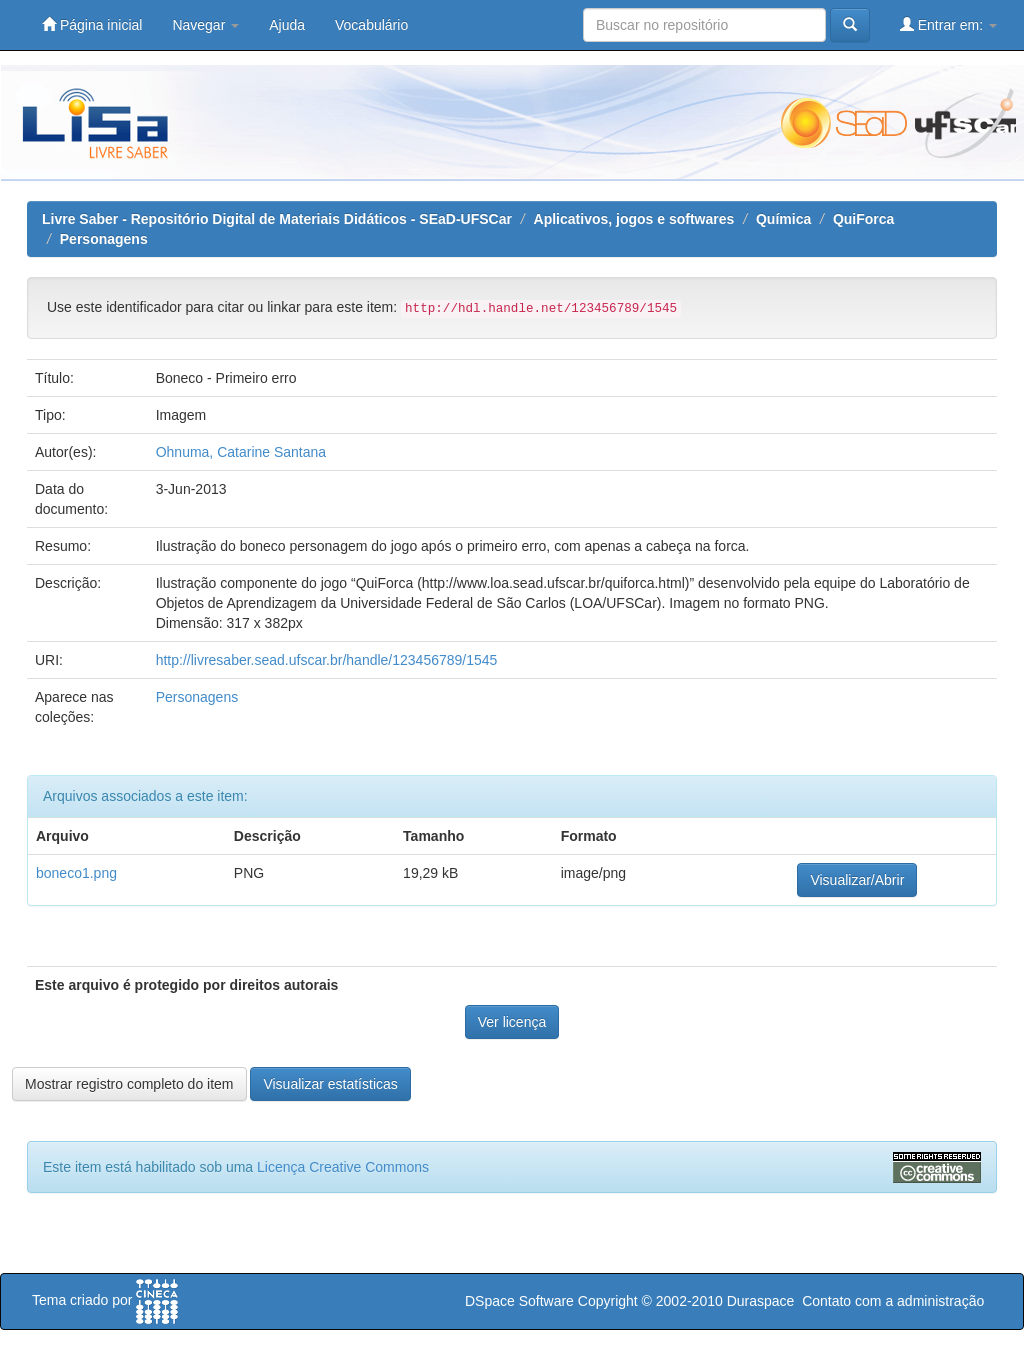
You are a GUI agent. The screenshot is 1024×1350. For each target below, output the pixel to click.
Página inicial (92, 24)
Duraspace (761, 1301)
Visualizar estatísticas (330, 1084)
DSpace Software (519, 1301)
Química (783, 219)
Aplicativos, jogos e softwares (634, 219)
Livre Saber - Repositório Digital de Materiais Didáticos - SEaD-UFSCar (277, 219)
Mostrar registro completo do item (129, 1084)
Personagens (104, 239)
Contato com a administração (893, 1301)
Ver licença (512, 1022)
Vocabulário (371, 25)
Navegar (205, 25)
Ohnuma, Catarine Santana (241, 452)
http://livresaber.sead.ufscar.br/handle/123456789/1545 (327, 660)
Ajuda (287, 25)
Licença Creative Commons (343, 1167)
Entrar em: (948, 24)
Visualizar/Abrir (857, 880)
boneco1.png (76, 873)
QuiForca (863, 219)
